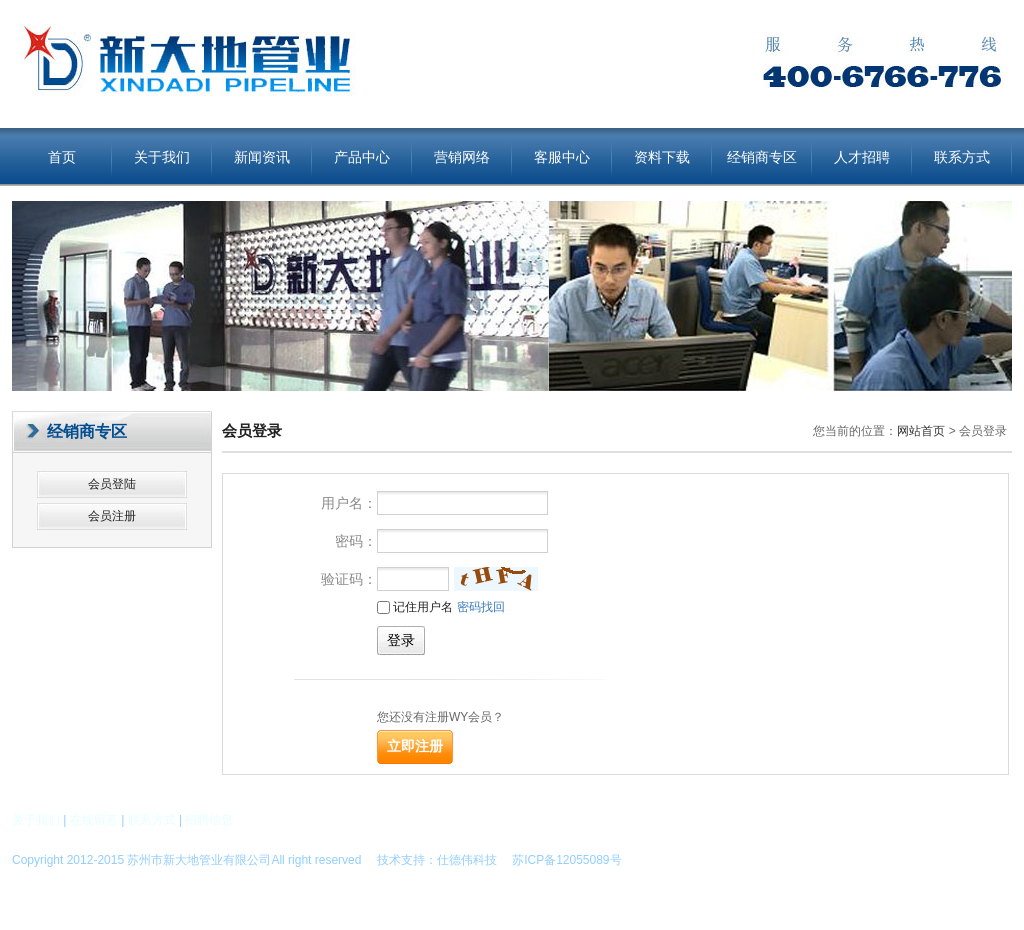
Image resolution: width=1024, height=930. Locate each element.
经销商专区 (762, 157)
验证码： (349, 579)
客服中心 (562, 157)
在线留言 (94, 820)
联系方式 (962, 157)
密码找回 (481, 607)
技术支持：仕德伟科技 (437, 860)
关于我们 (162, 157)
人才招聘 (862, 157)
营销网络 (462, 157)
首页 (62, 157)
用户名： (349, 503)
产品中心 (362, 157)
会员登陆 (112, 484)
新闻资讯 (262, 157)
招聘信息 (209, 820)
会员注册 (112, 516)
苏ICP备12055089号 (560, 860)
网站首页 (921, 431)
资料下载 (662, 157)
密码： (356, 541)
